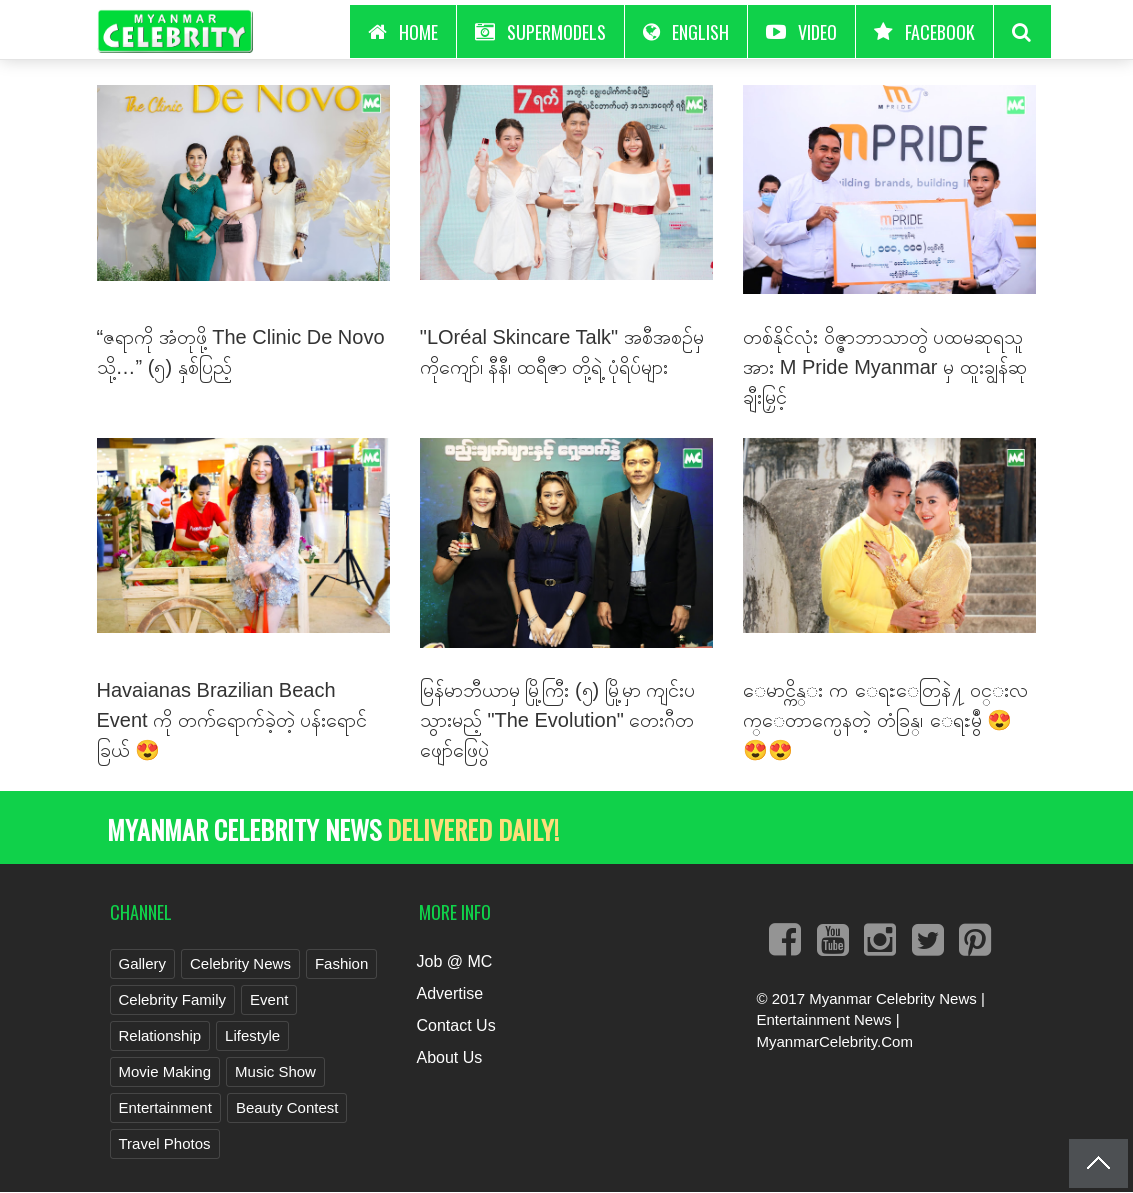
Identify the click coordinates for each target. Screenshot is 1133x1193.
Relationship (160, 1035)
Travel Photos (165, 1143)
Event (269, 999)
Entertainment (165, 1107)
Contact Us (455, 1025)
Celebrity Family (173, 999)
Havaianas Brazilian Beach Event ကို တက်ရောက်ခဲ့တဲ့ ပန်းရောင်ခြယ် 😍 (232, 720)
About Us (449, 1057)
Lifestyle (252, 1035)
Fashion (341, 963)
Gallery (143, 963)
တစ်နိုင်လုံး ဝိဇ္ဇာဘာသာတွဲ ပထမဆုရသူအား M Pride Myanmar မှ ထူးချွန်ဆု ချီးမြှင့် (884, 367)
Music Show (275, 1071)
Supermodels (540, 32)
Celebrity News (240, 963)
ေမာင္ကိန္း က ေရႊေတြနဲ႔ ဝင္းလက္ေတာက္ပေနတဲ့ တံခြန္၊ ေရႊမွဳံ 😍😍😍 (885, 720)
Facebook (924, 32)
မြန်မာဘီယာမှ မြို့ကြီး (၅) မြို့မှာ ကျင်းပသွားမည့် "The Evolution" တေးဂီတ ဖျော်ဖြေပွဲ (558, 720)
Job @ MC (454, 961)
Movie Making (165, 1071)
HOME (403, 32)
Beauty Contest (287, 1107)
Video (801, 32)
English (686, 32)
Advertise (449, 993)
